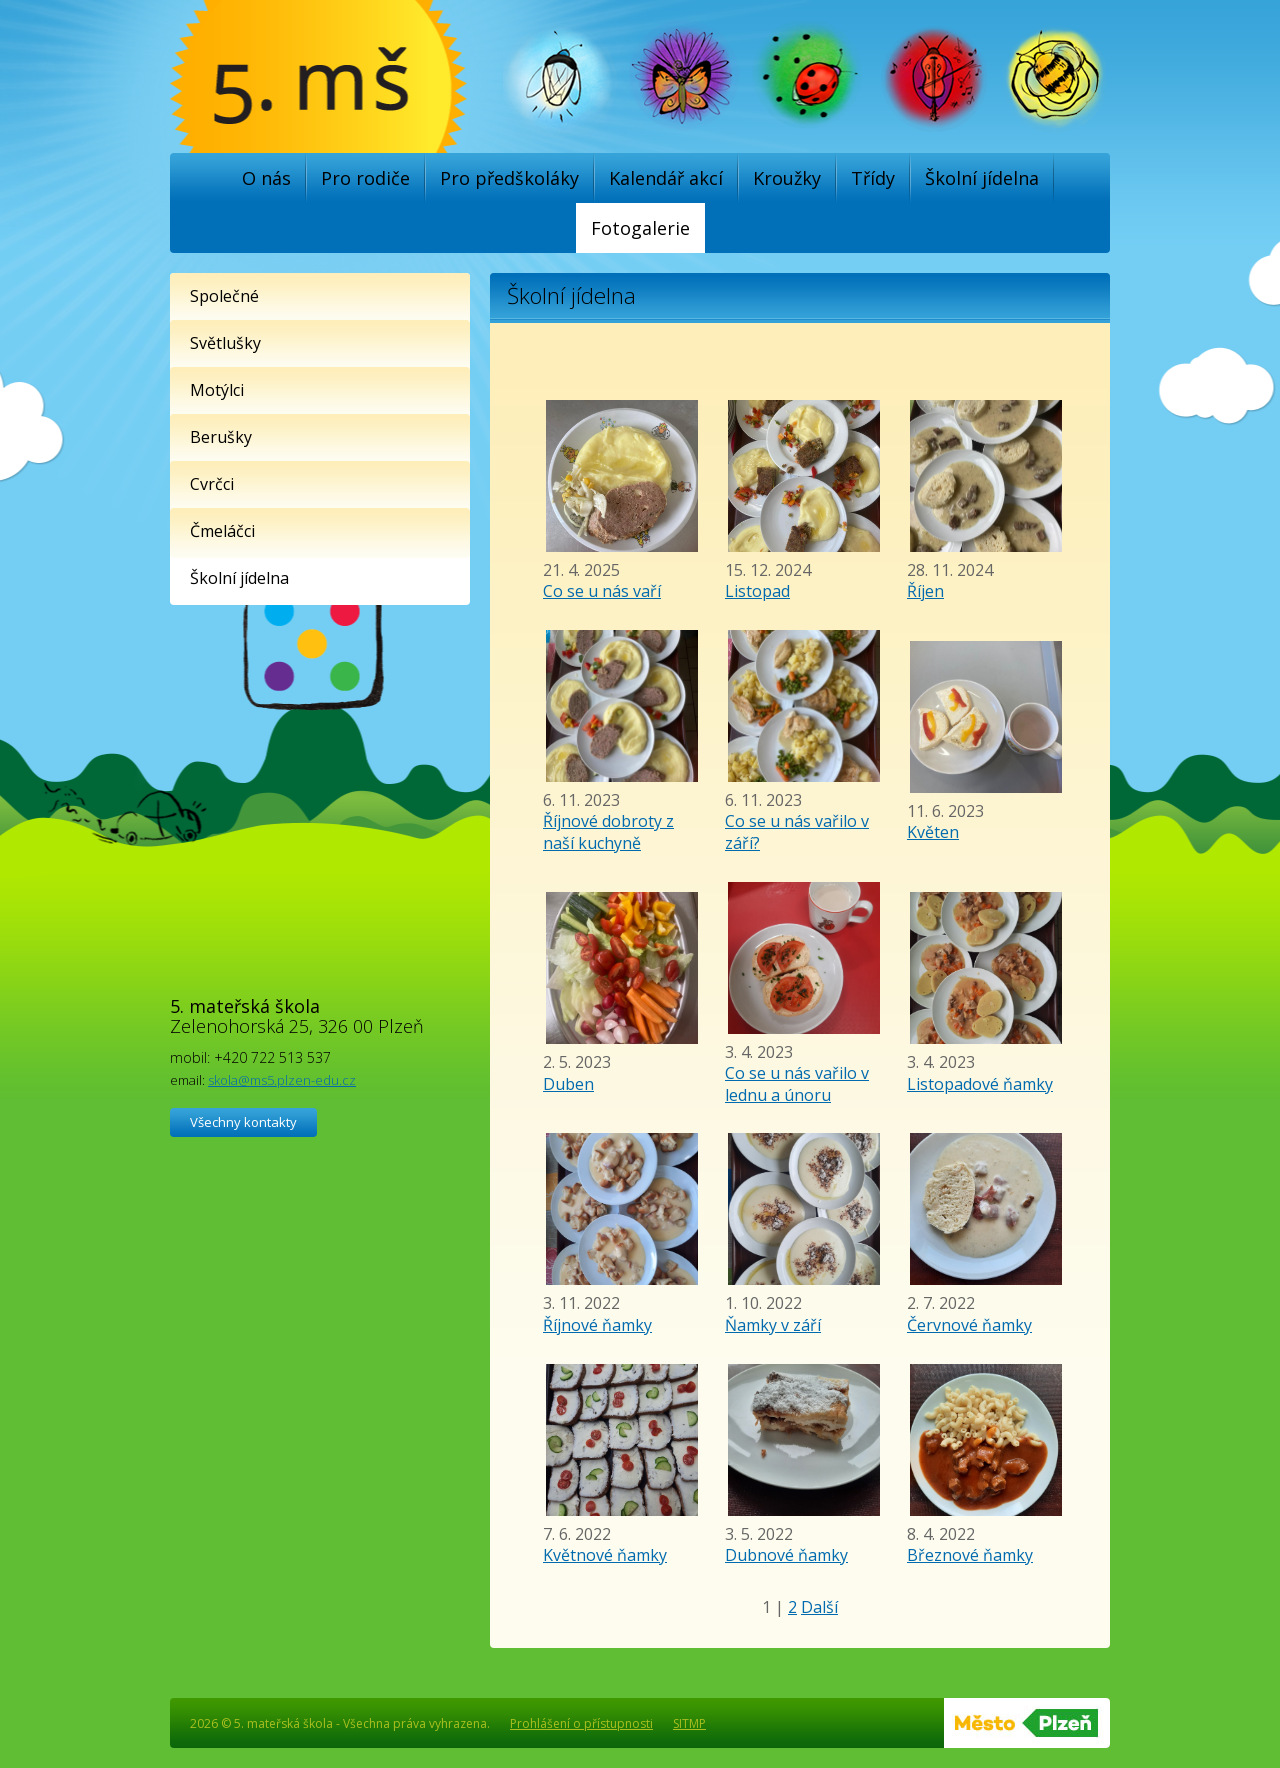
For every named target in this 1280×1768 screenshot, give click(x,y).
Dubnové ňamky (786, 1555)
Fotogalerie (640, 228)
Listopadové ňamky (980, 1084)
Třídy (873, 178)
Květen (933, 832)
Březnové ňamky (970, 1555)
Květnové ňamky (605, 1555)
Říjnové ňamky (597, 1325)
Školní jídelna (982, 178)
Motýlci (217, 390)
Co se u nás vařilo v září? (797, 832)
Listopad (757, 591)
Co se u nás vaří (602, 591)
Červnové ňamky (969, 1325)
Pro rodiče (365, 178)
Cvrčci (212, 484)
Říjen (925, 591)
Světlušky (225, 343)
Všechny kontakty (243, 1122)
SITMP (689, 1723)
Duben (568, 1084)
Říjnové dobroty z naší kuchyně (608, 832)
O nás (266, 178)
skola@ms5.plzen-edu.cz (282, 1080)
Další (819, 1607)
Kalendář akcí (666, 178)
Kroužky (787, 178)
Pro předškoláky (509, 178)
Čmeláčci (222, 531)
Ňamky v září (773, 1325)
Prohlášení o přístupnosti (581, 1723)
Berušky (221, 437)
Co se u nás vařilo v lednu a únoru (797, 1084)
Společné (224, 296)
